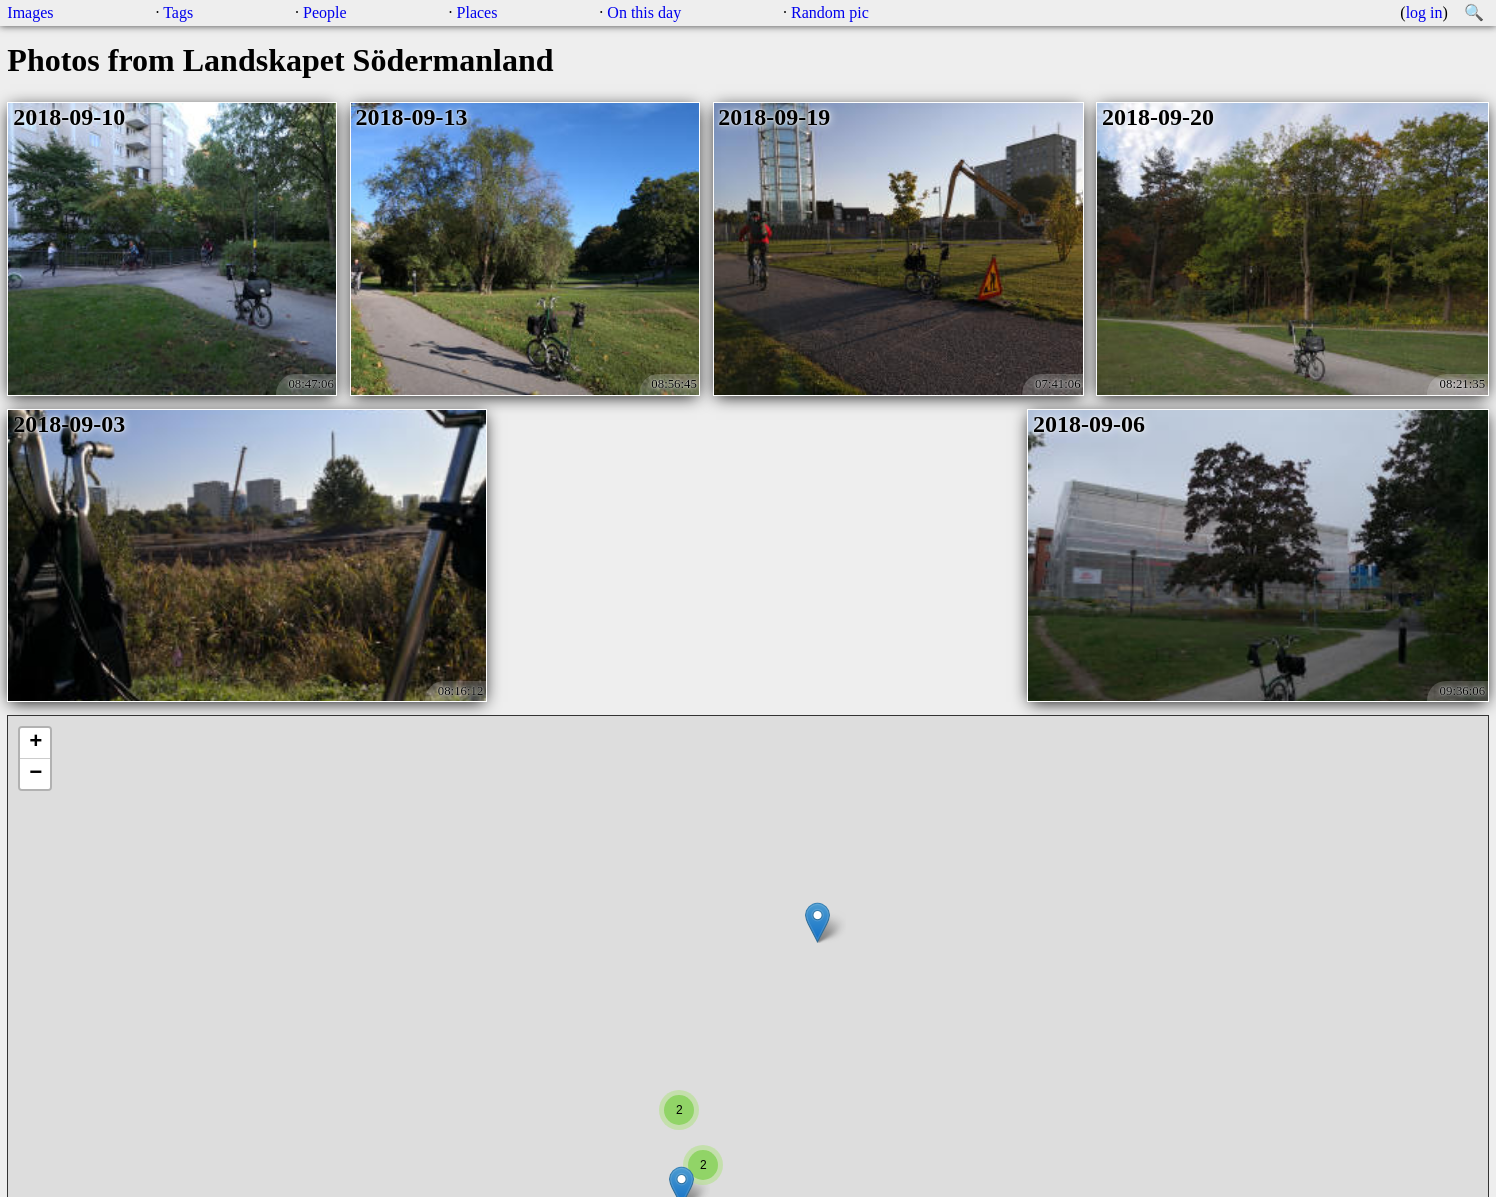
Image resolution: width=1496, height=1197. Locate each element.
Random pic (830, 12)
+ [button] (35, 743)
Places (477, 12)
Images (30, 12)
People (325, 12)
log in (1424, 12)
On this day (644, 12)
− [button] (35, 774)
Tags (178, 12)
